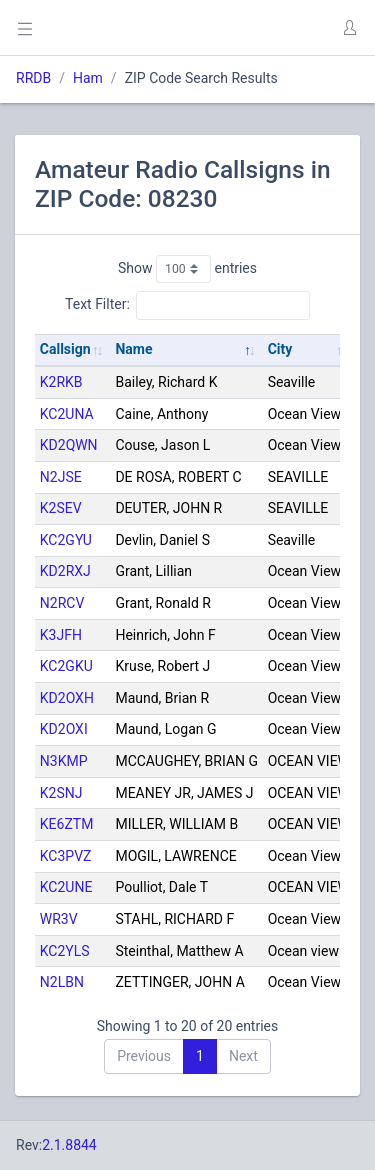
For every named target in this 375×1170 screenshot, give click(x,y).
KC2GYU (66, 540)
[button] (349, 28)
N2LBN (62, 982)
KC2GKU (66, 666)
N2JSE (61, 477)
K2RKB (61, 382)
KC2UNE (66, 887)
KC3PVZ (66, 856)
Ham (88, 78)
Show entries (187, 269)
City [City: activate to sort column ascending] (280, 349)
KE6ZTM (67, 824)
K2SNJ (61, 793)
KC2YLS (65, 951)
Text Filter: (187, 305)
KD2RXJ (65, 571)
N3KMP (64, 761)
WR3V (59, 919)
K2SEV (61, 508)
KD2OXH (67, 698)
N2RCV (62, 603)
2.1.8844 (69, 1145)
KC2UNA (67, 414)
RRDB (33, 78)
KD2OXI (64, 729)
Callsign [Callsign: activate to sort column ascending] (65, 349)
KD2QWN (69, 445)
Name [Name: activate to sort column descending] (133, 349)
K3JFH (61, 635)
